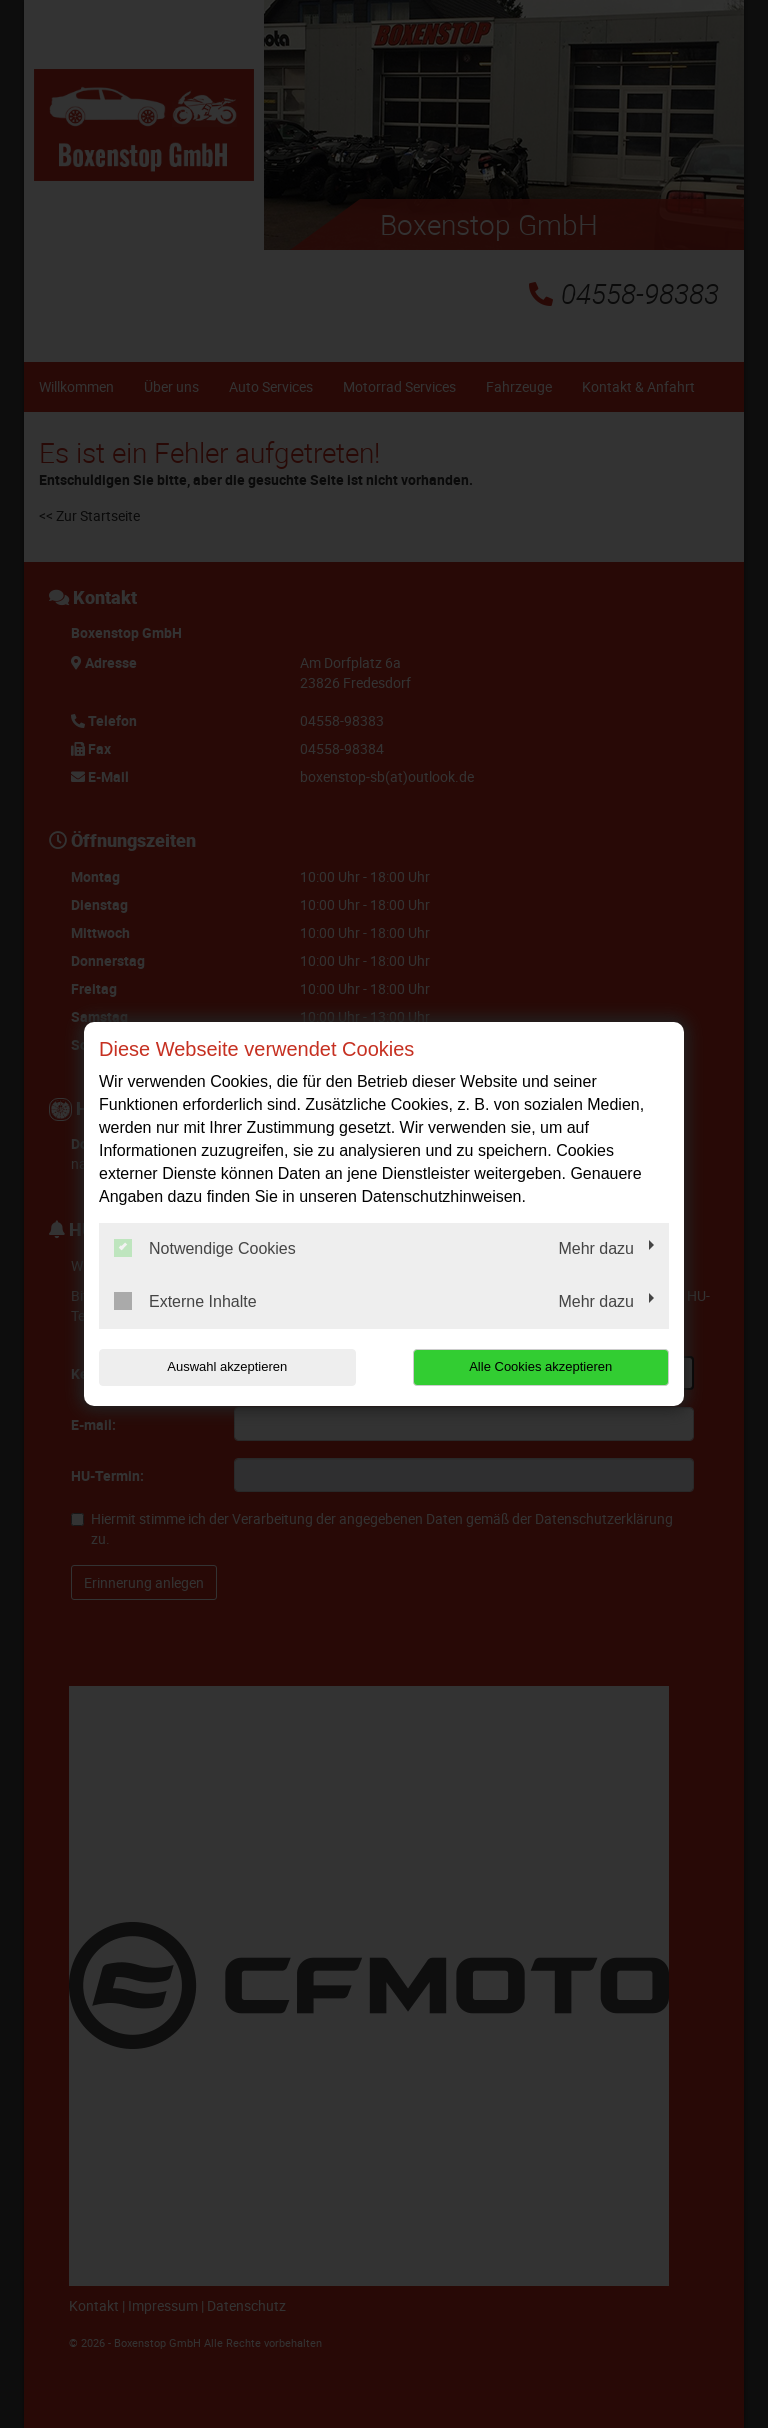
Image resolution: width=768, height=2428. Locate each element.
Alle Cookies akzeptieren (540, 1366)
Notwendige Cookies (205, 1248)
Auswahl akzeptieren (227, 1366)
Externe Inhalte (185, 1301)
